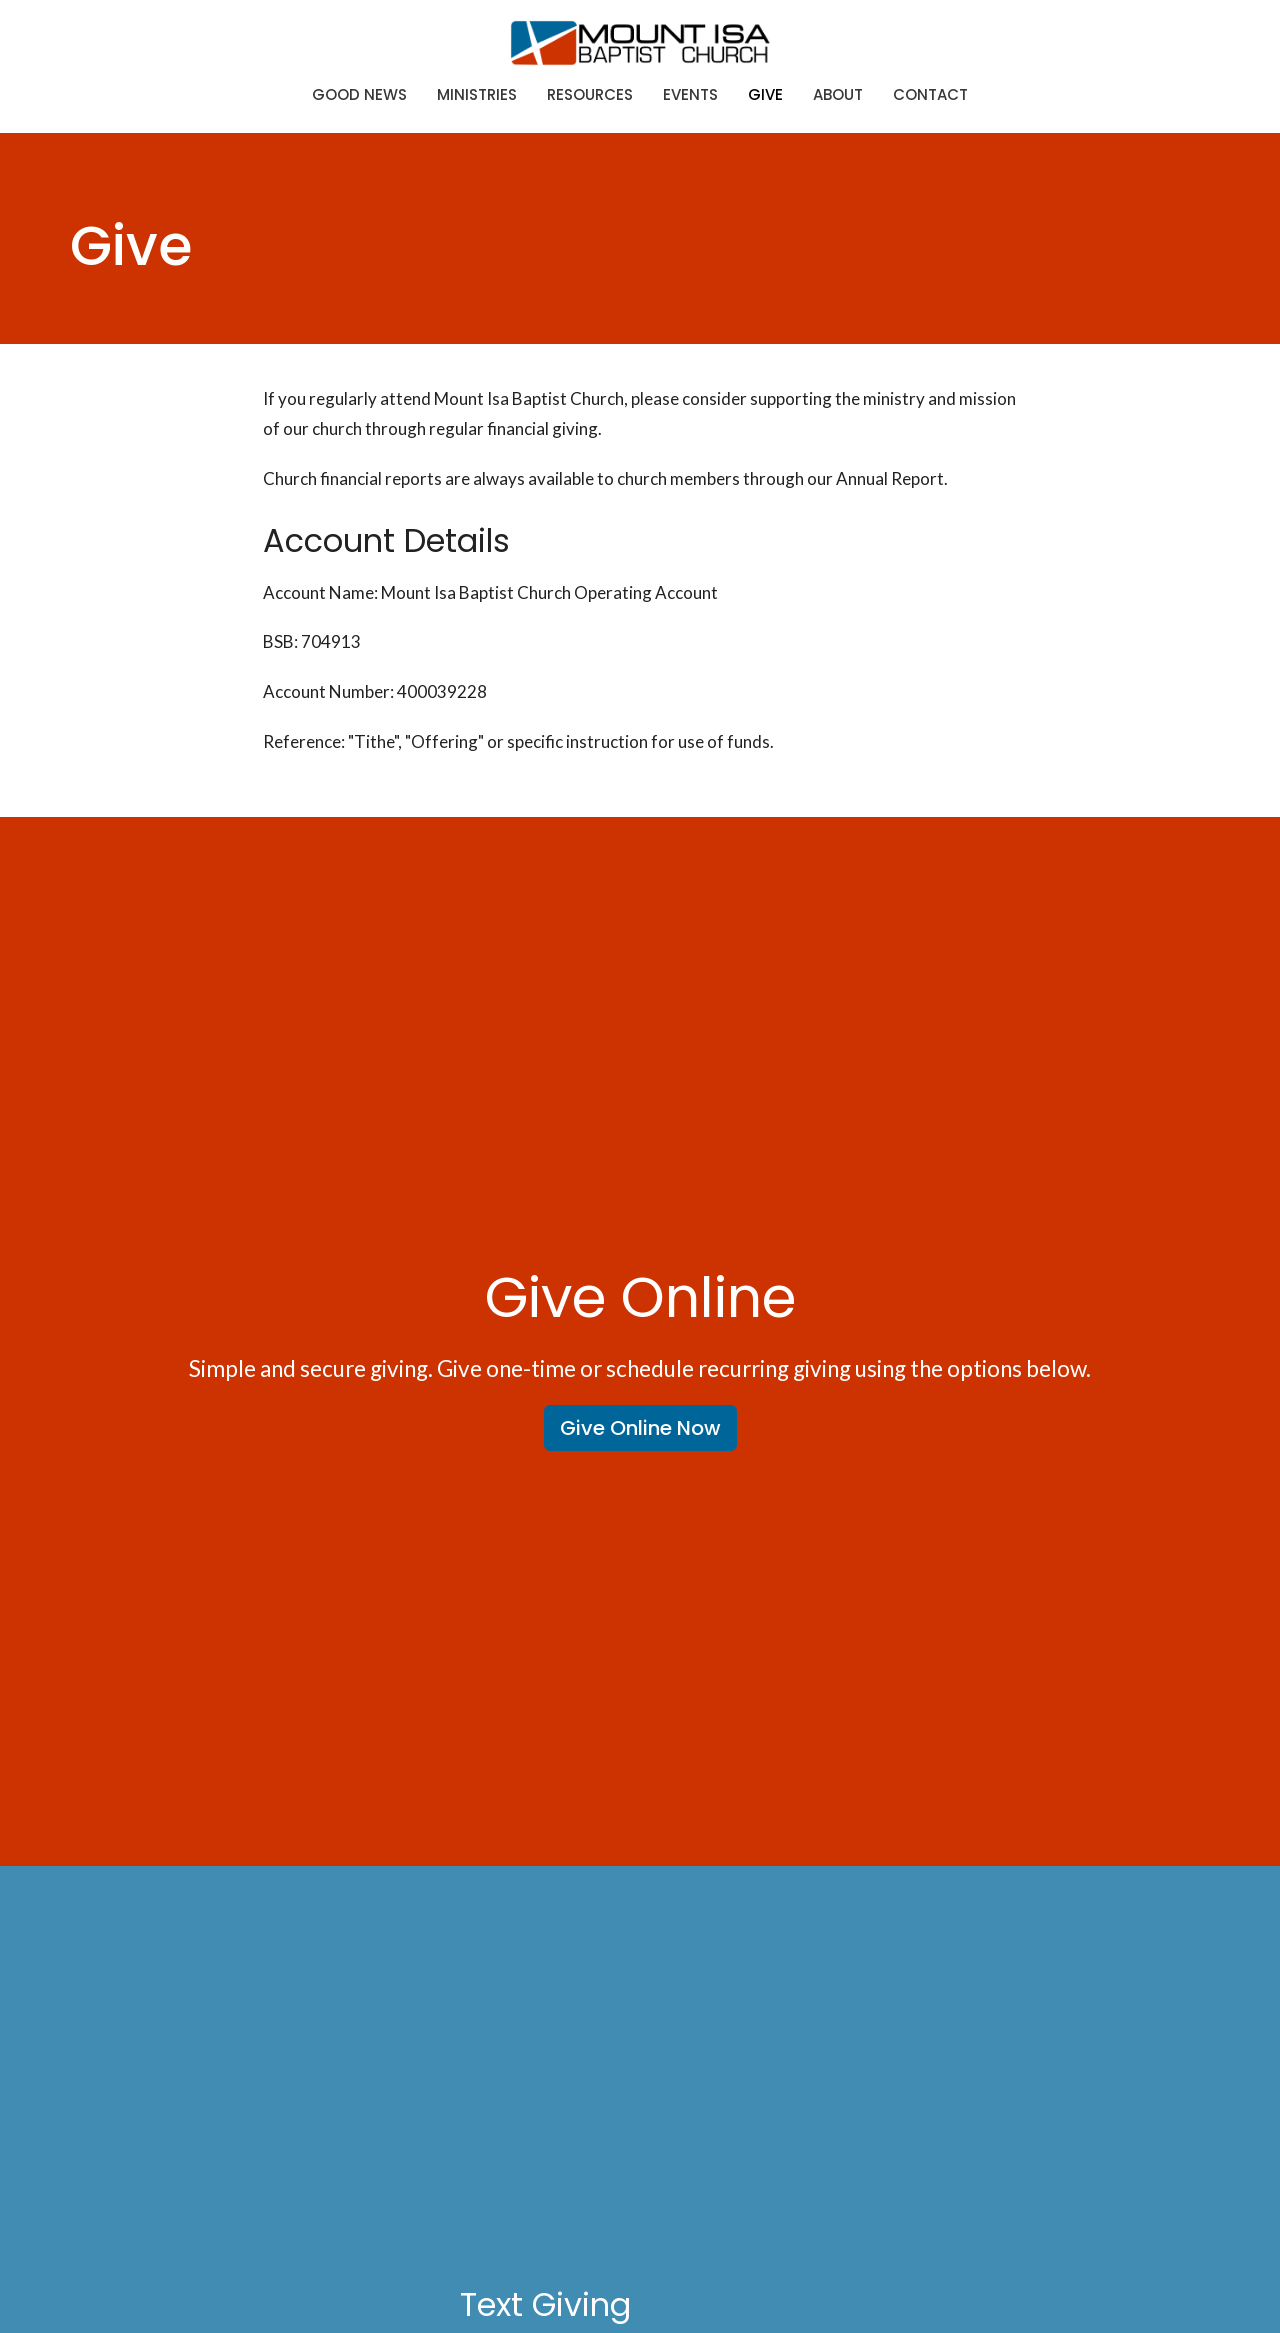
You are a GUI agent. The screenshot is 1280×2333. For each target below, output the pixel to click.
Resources (590, 94)
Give (765, 94)
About (838, 94)
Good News (359, 94)
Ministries (477, 94)
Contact (930, 94)
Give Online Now (640, 1428)
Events (690, 94)
